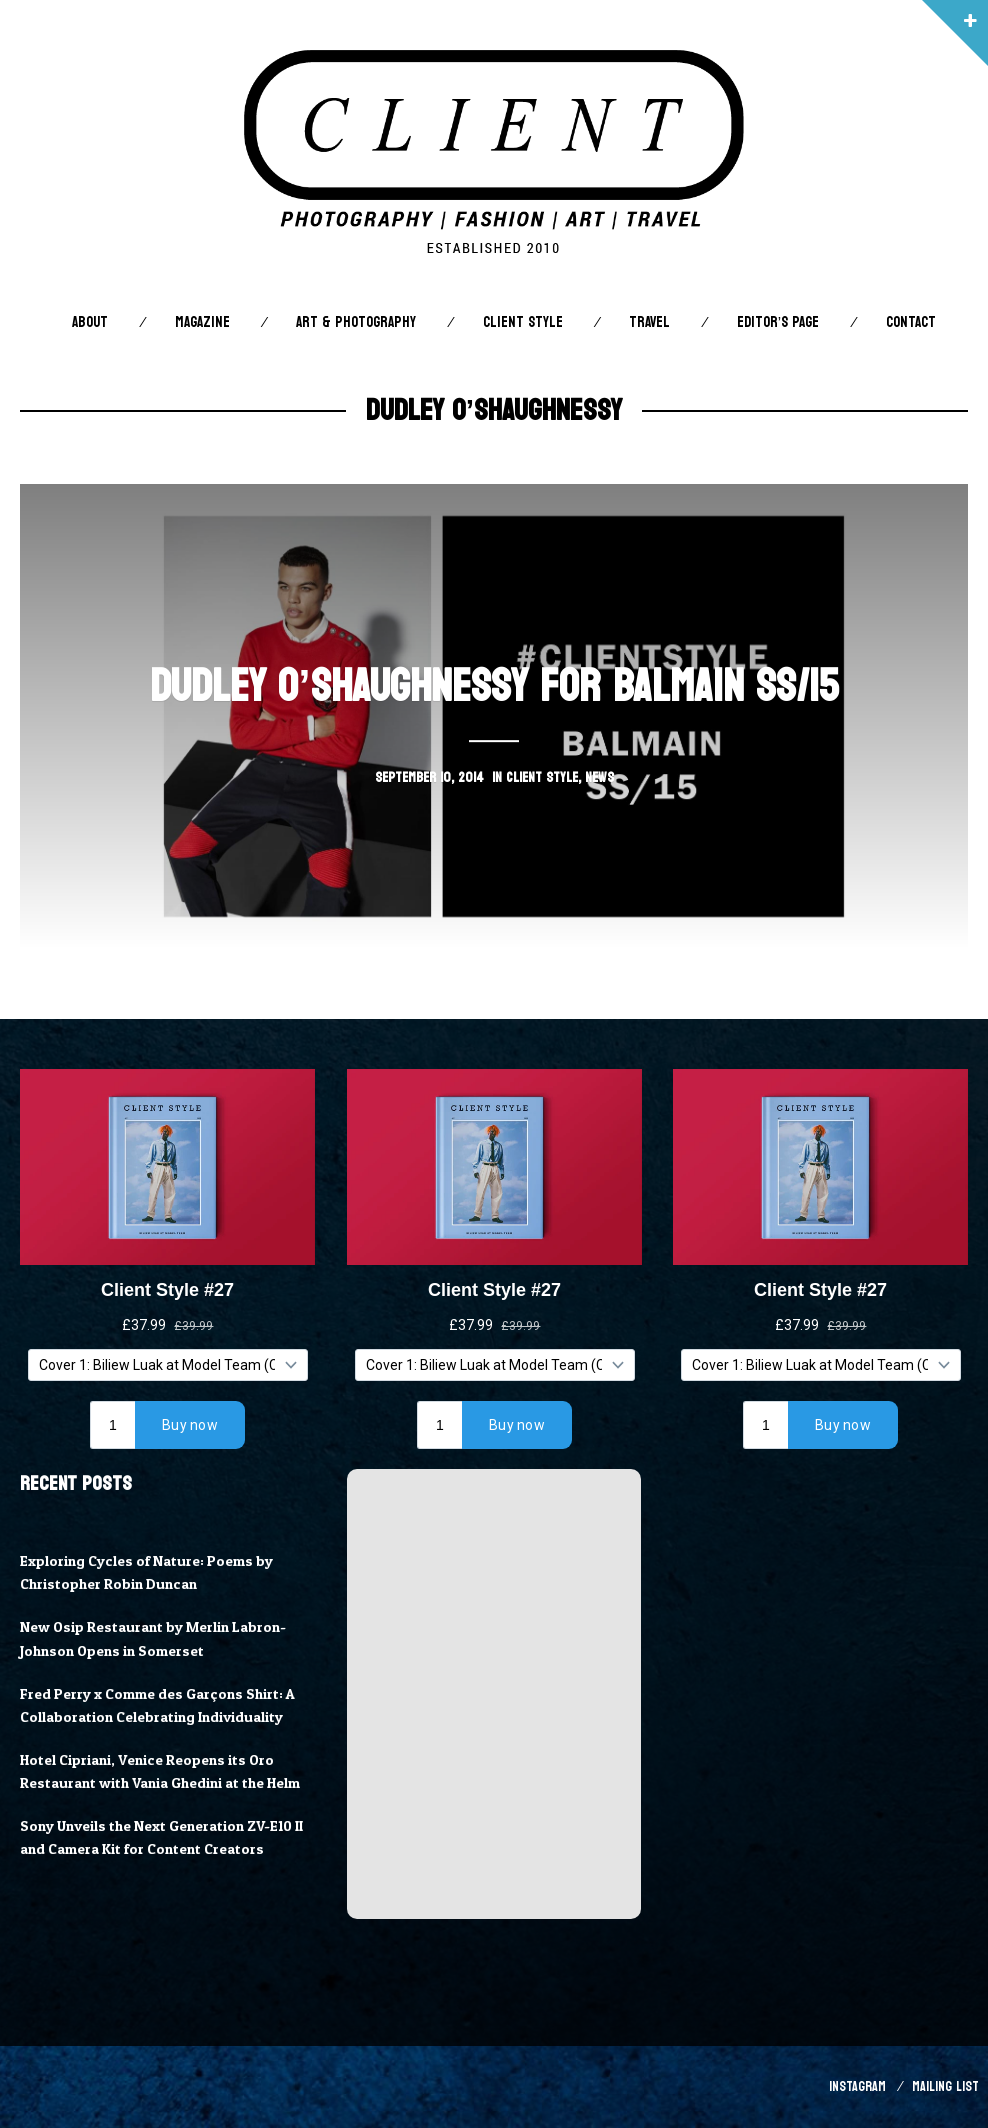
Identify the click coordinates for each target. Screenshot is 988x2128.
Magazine (202, 322)
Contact (911, 322)
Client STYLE (523, 322)
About (90, 322)
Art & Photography (356, 322)
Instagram (857, 2086)
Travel (649, 322)
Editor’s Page (778, 322)
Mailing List (945, 2086)
